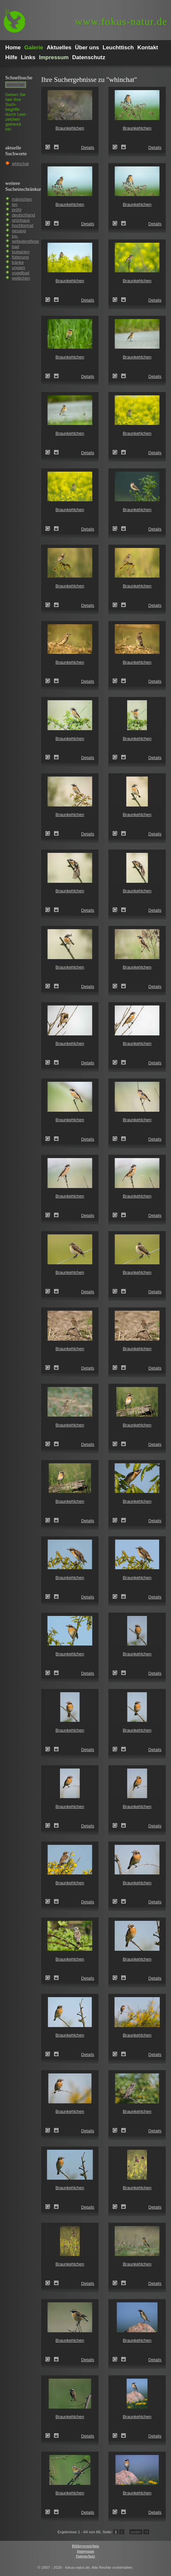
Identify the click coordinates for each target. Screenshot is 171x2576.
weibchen (21, 278)
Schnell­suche (18, 77)
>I (146, 2532)
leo (14, 204)
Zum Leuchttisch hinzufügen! (56, 147)
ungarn (18, 267)
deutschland (23, 214)
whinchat (20, 163)
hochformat (22, 225)
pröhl (16, 209)
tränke (18, 262)
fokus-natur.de (121, 21)
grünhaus (21, 220)
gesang (19, 230)
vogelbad (20, 272)
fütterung (20, 257)
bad (15, 246)
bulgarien (21, 251)
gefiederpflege (25, 241)
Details (87, 147)
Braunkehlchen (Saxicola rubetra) (49, 147)
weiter (136, 2532)
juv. (15, 236)
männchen (22, 199)
